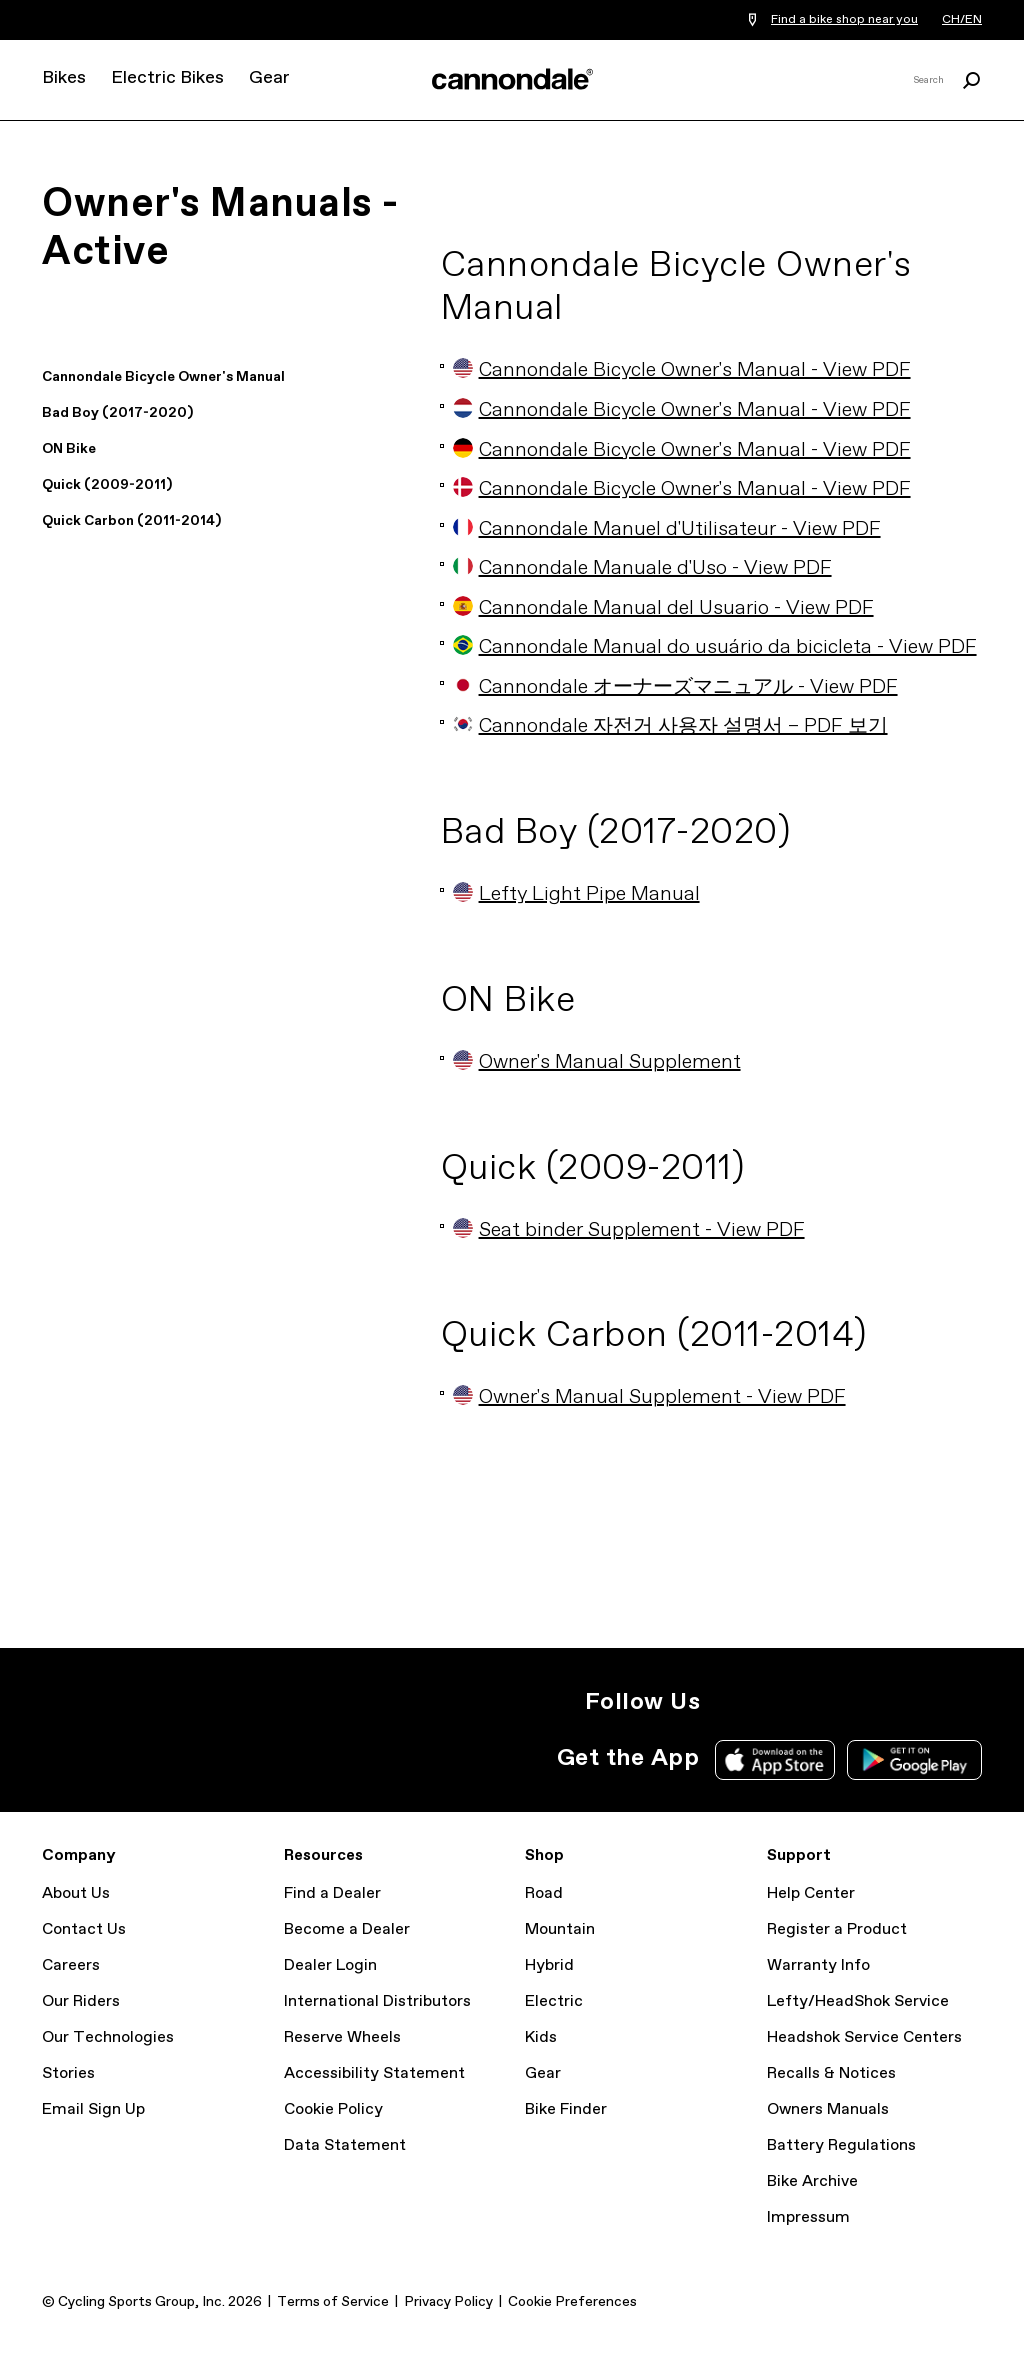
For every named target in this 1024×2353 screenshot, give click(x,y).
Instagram (728, 1702)
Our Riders (81, 2001)
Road (544, 1893)
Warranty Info (818, 1965)
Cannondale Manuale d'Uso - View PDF (642, 568)
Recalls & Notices (831, 2073)
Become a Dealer (347, 1929)
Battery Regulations (841, 2145)
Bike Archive (812, 2181)
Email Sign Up (93, 2109)
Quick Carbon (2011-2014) (131, 521)
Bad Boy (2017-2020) (117, 413)
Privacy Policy (448, 2302)
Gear (269, 78)
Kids (541, 2037)
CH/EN (962, 20)
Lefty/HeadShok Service (858, 2001)
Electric (554, 2001)
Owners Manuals (828, 2109)
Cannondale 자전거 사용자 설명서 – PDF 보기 (670, 726)
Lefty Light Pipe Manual (576, 894)
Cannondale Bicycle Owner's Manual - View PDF (682, 370)
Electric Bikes (167, 78)
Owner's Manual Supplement (597, 1062)
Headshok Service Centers (864, 2037)
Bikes (64, 78)
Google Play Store (914, 1760)
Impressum (808, 2217)
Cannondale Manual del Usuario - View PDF (663, 608)
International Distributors (377, 2001)
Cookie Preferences (572, 2302)
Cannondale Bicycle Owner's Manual (163, 377)
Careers (71, 1965)
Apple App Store (775, 1760)
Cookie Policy (333, 2109)
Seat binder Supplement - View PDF (629, 1230)
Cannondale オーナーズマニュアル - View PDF (675, 687)
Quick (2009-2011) (107, 485)
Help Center (811, 1893)
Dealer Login (330, 1965)
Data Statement (345, 2145)
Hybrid (549, 1965)
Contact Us (84, 1929)
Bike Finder (566, 2109)
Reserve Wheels (342, 2037)
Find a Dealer (332, 1893)
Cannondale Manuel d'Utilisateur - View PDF (667, 529)
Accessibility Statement (374, 2073)
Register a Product (837, 1929)
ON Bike (69, 449)
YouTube (860, 1702)
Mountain (560, 1929)
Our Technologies (108, 2037)
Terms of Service (333, 2302)
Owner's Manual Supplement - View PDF (649, 1397)
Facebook (816, 1702)
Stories (68, 2073)
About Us (76, 1893)
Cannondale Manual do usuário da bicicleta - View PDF (715, 647)
